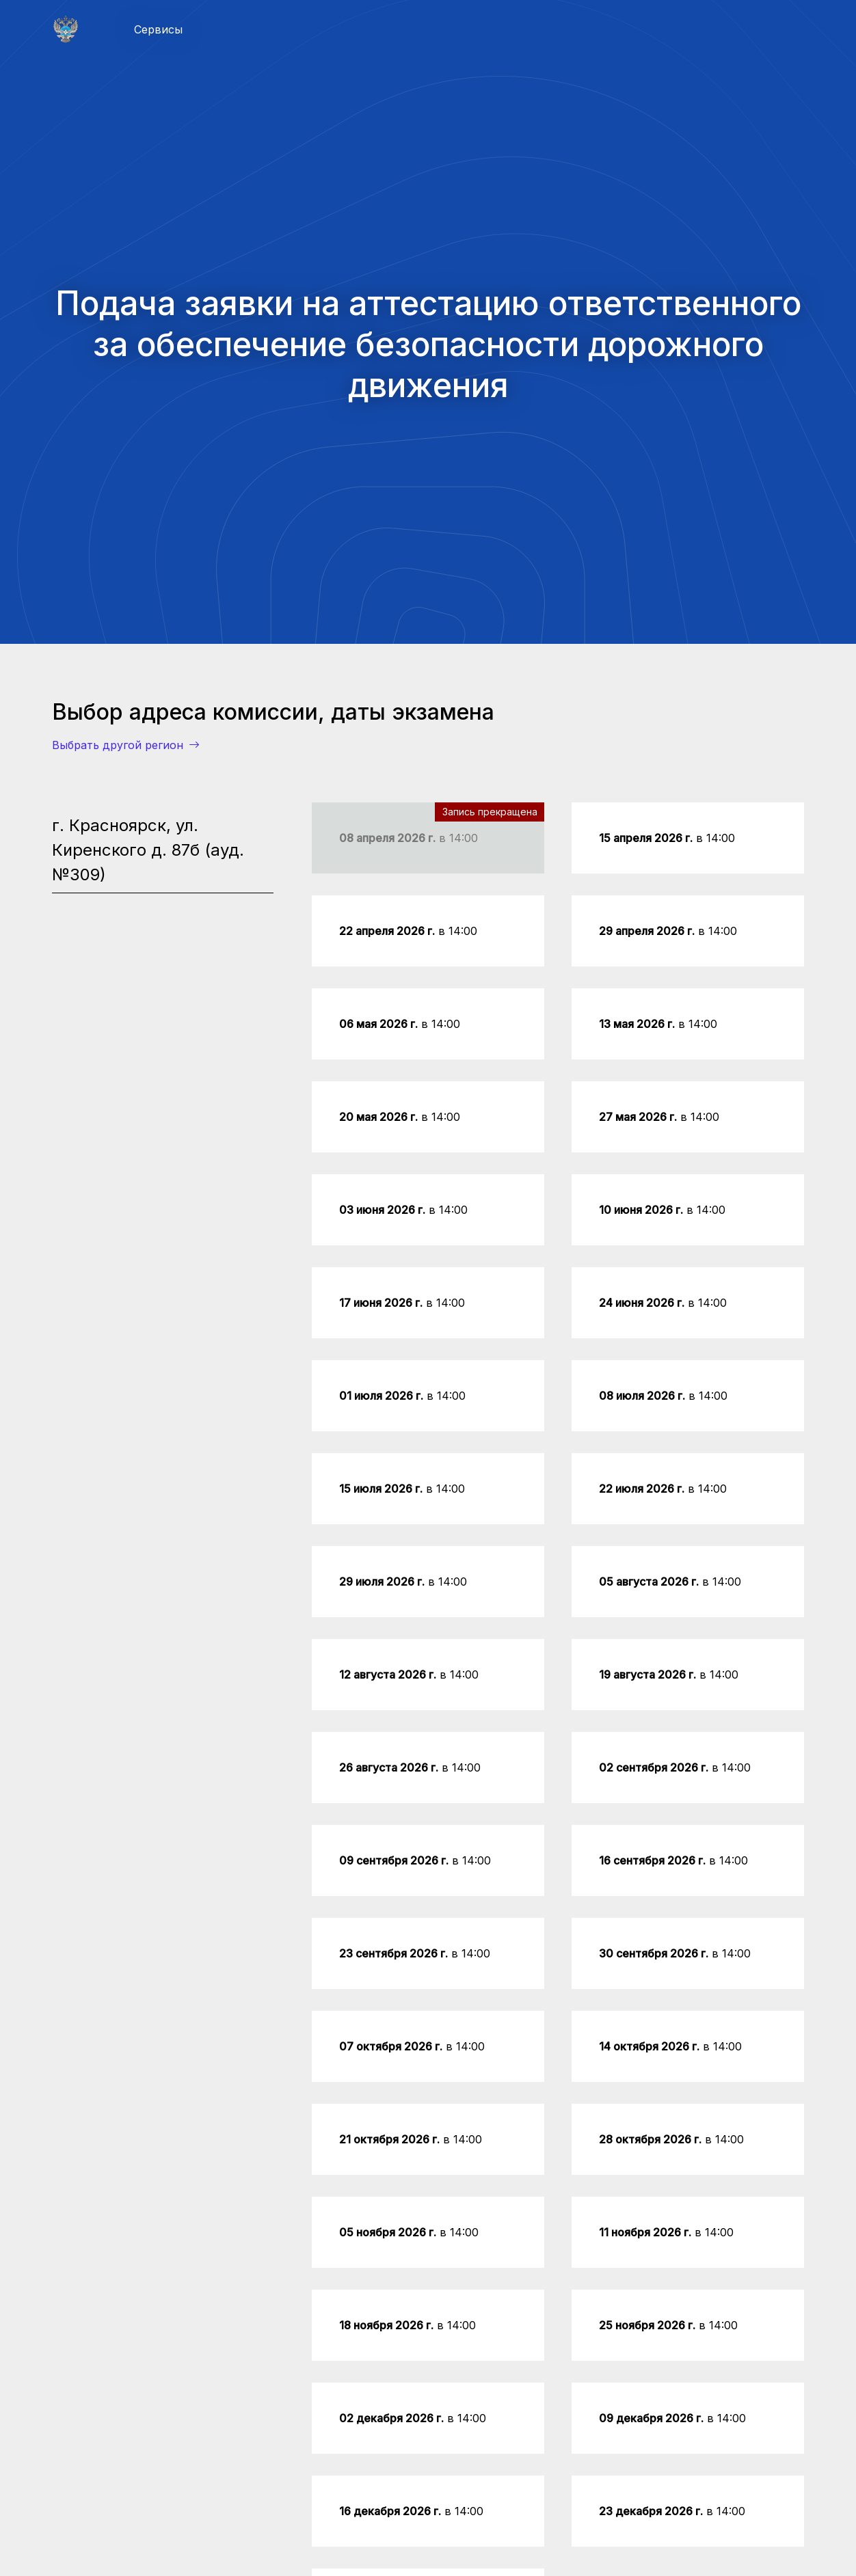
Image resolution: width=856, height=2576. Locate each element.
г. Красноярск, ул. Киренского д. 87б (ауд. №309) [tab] (148, 849)
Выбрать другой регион (126, 745)
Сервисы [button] (158, 29)
